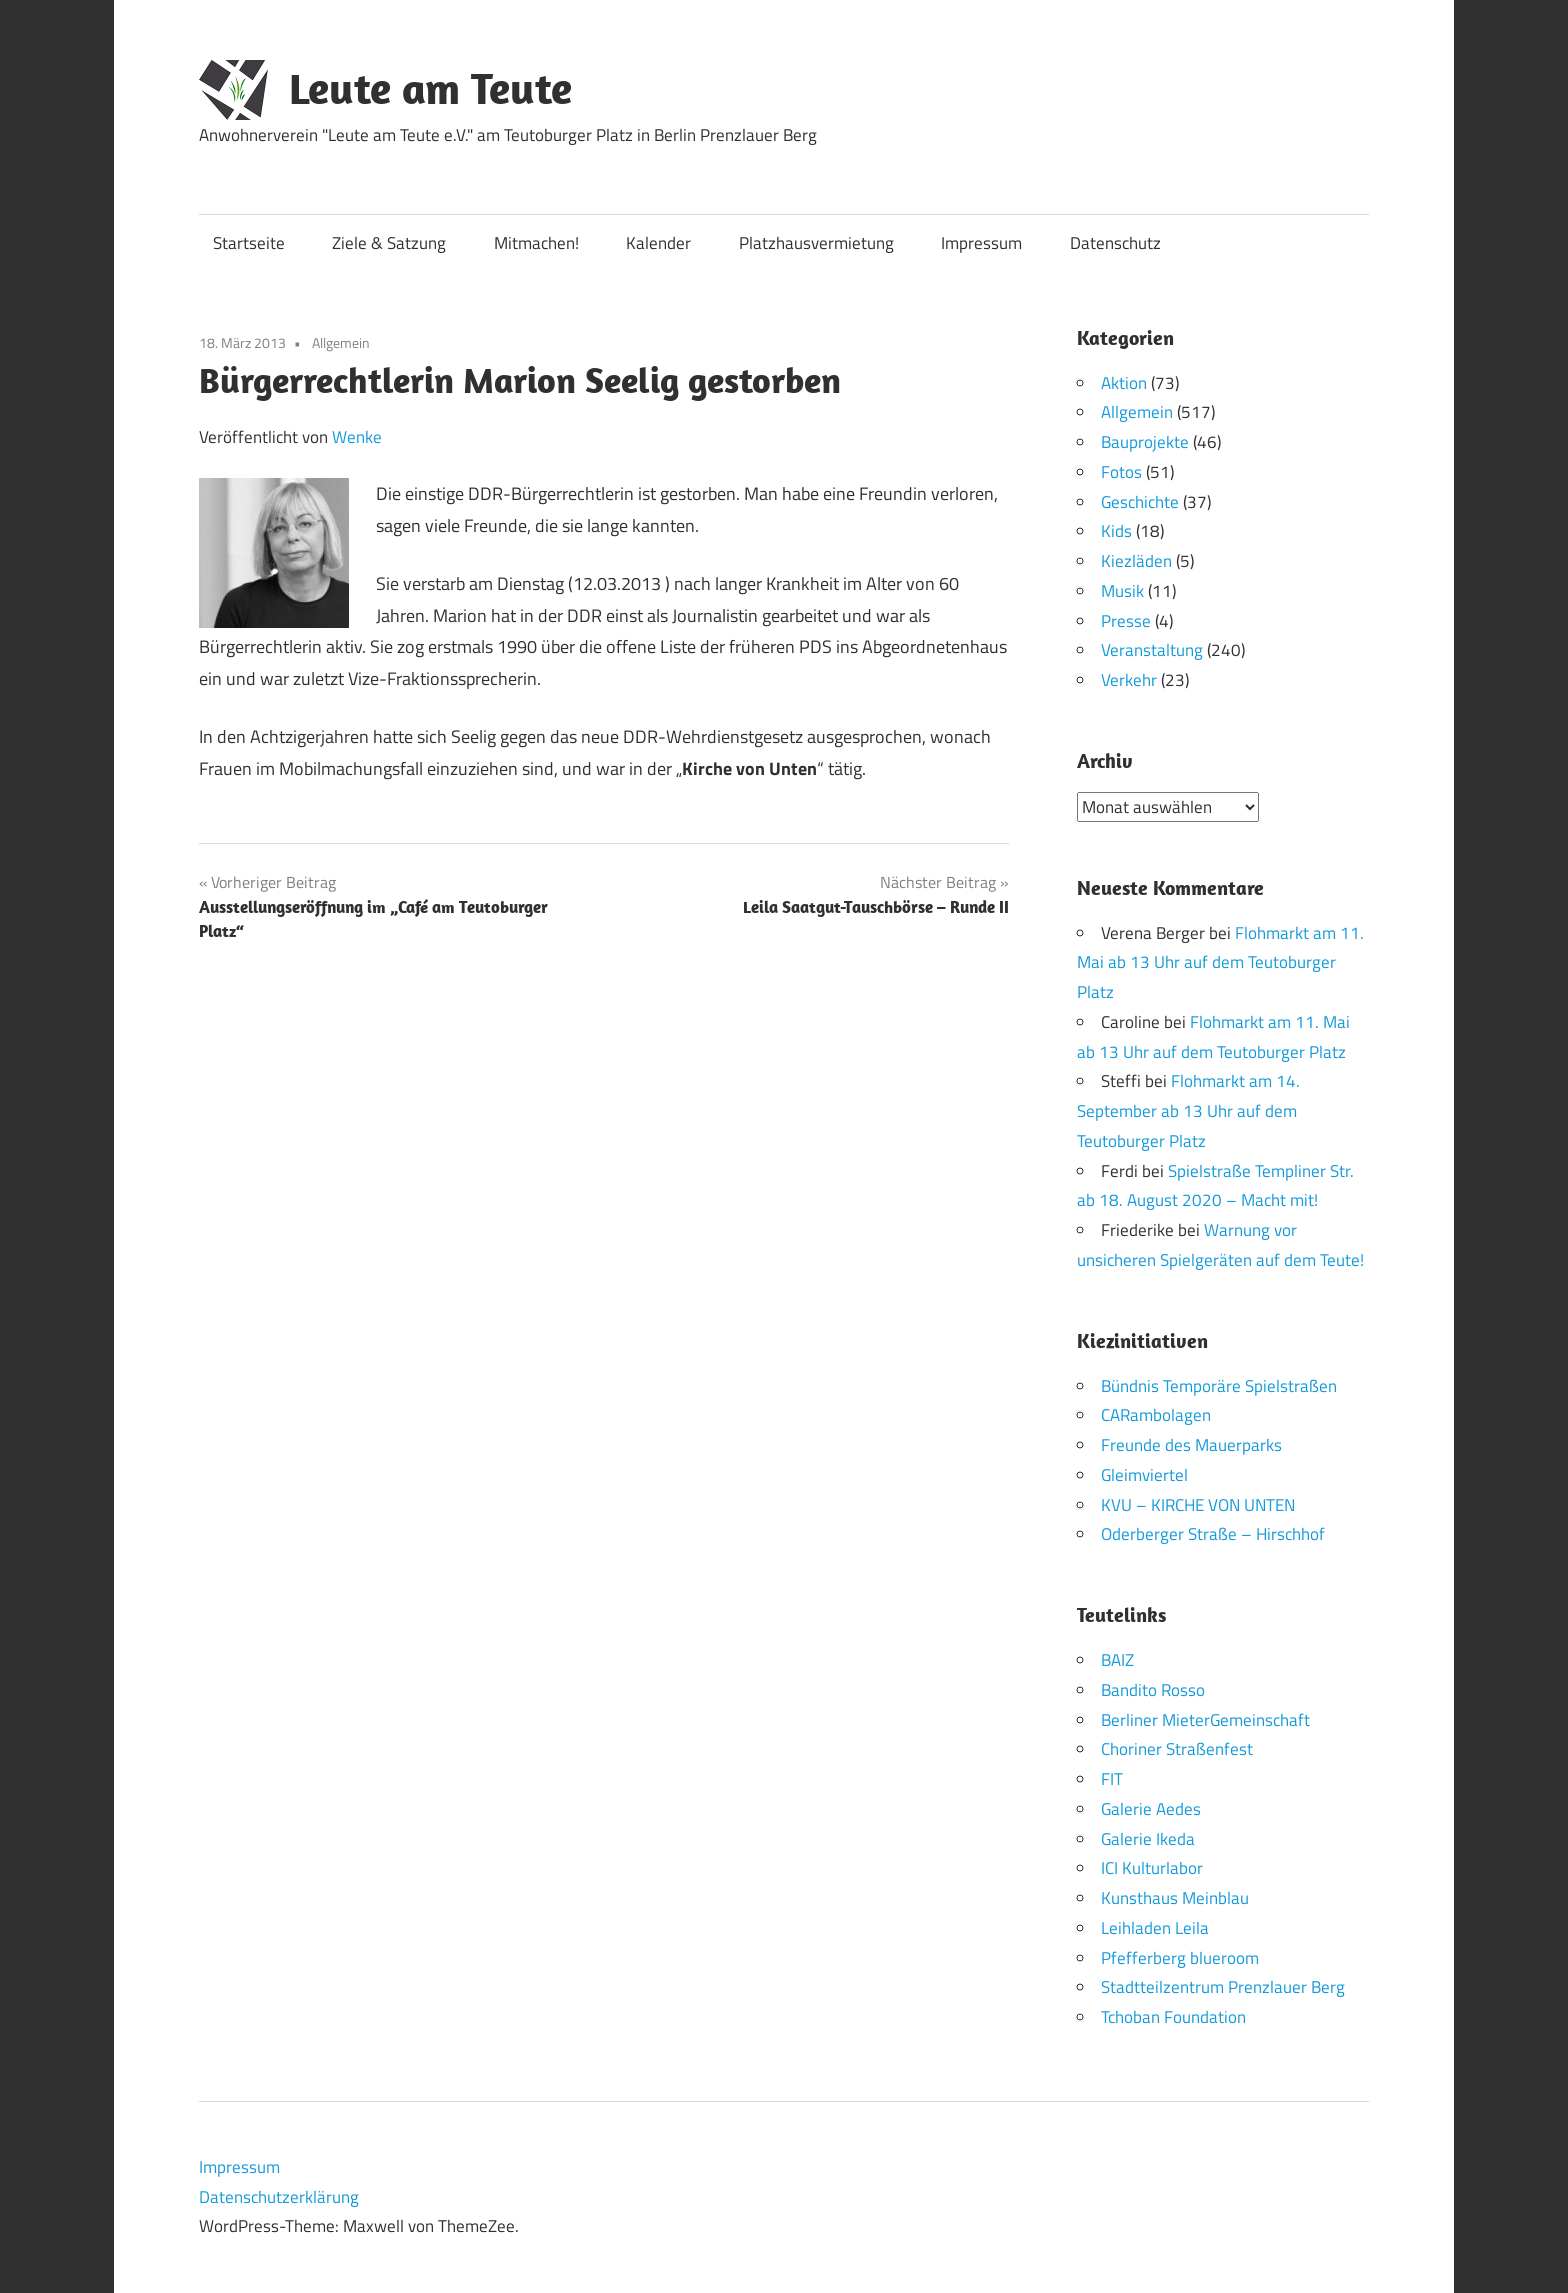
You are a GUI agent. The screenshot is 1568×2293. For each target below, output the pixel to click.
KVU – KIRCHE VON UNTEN (1198, 1504)
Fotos (1121, 472)
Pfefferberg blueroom (1180, 1957)
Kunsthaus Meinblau (1175, 1898)
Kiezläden (1136, 561)
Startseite (249, 243)
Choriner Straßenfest (1177, 1749)
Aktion (1124, 383)
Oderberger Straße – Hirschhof (1213, 1534)
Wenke (357, 437)
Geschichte (1140, 502)
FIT (1112, 1779)
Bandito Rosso (1153, 1689)
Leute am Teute (430, 88)
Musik (1122, 591)
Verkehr (1129, 680)
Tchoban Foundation (1173, 2017)
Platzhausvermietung (816, 243)
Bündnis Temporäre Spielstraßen (1219, 1385)
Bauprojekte (1145, 442)
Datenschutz (1115, 243)
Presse (1126, 621)
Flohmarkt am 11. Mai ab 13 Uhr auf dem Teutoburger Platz (1220, 962)
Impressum (981, 243)
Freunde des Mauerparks (1191, 1445)
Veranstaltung (1152, 650)
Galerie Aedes (1151, 1808)
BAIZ (1117, 1660)
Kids (1116, 531)
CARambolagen (1156, 1415)
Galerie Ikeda (1148, 1838)
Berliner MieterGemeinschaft (1205, 1719)
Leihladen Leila (1155, 1927)
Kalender (658, 243)
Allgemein (341, 342)
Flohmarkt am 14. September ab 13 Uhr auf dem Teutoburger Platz (1188, 1111)
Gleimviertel (1144, 1474)
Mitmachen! (536, 243)
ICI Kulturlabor (1152, 1868)
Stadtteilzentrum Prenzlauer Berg (1223, 1987)
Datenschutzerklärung (279, 2196)
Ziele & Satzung (389, 243)
